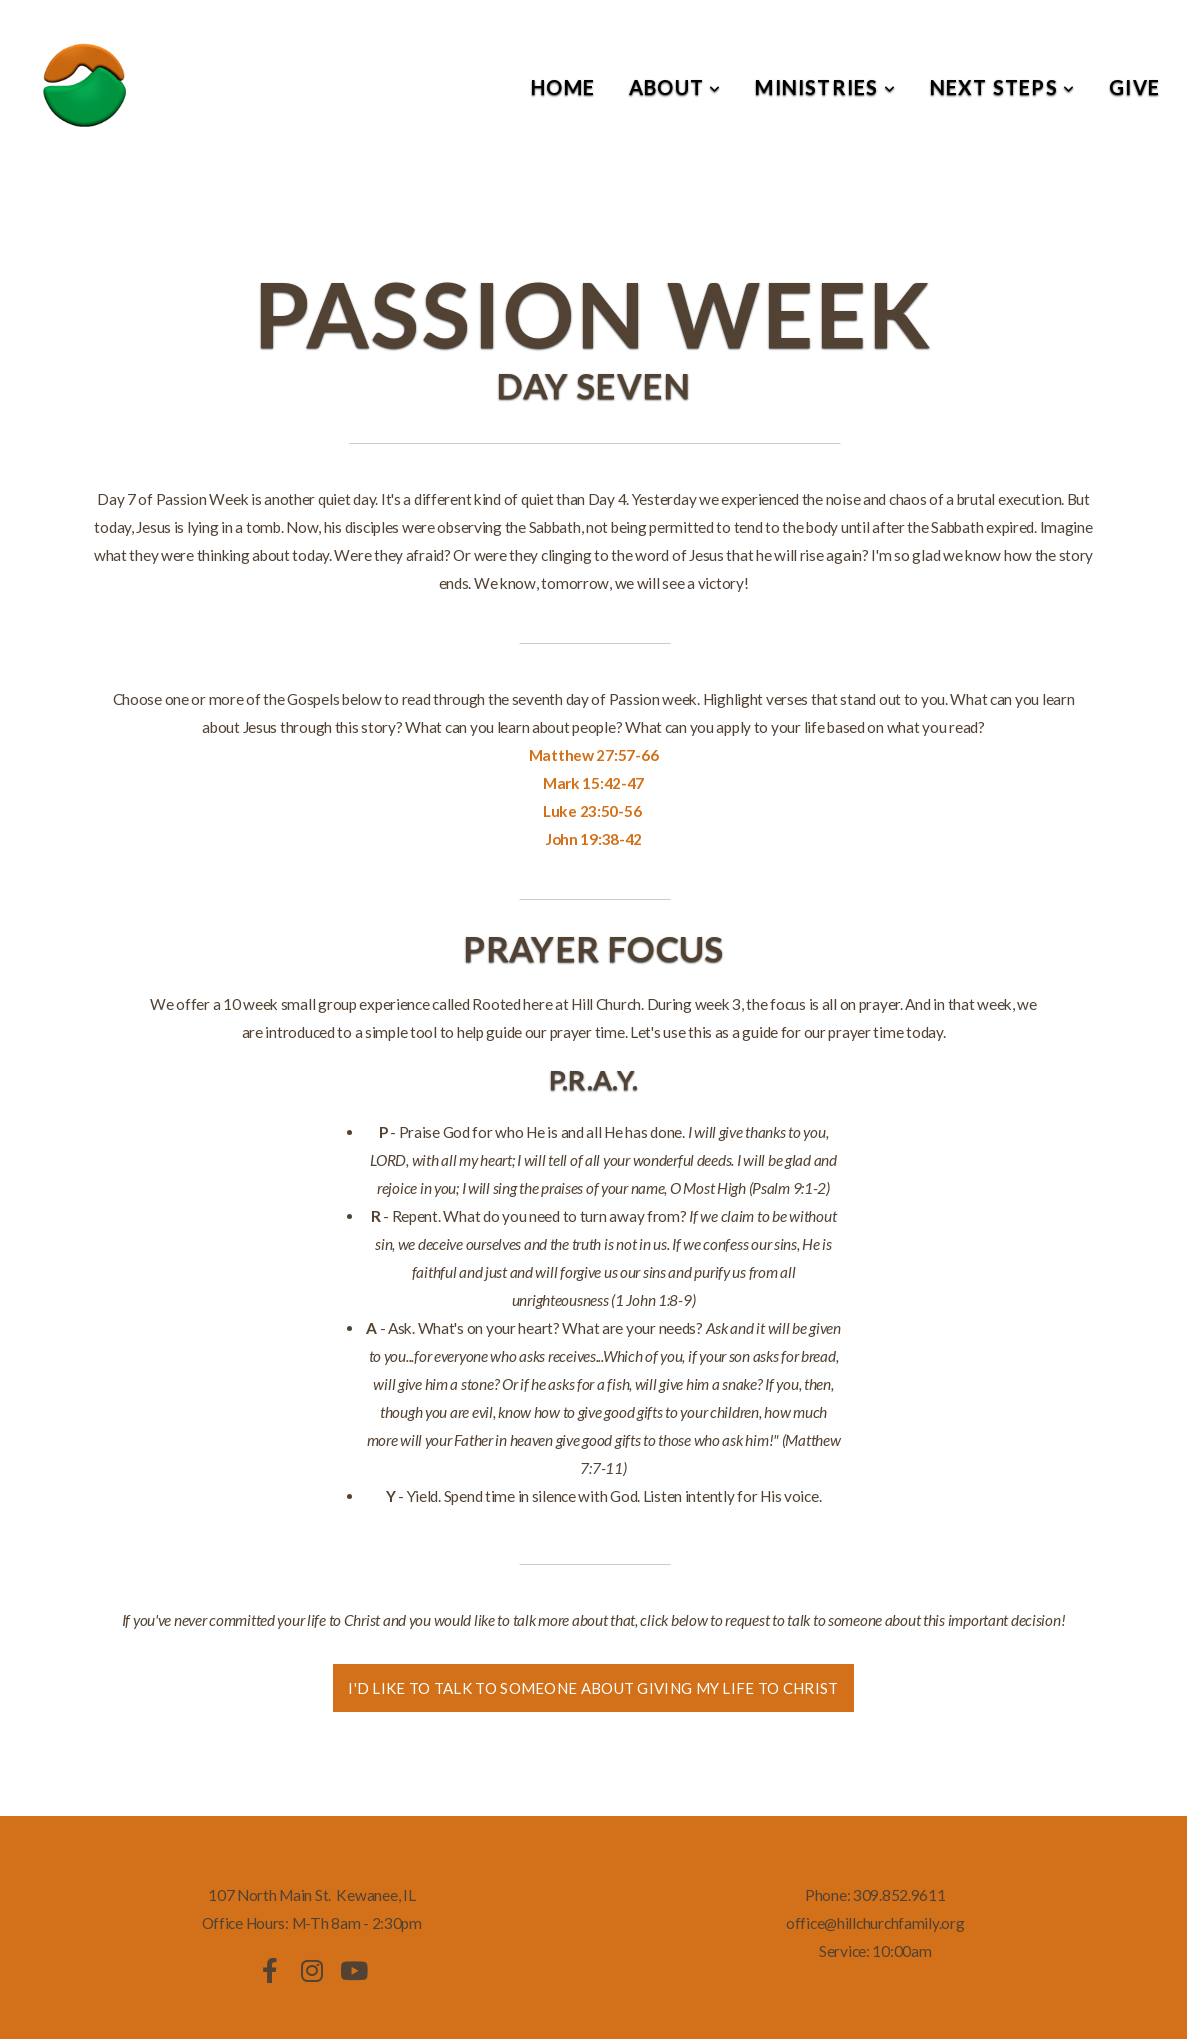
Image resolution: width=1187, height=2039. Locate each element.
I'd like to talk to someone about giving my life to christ (593, 1688)
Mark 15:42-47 (593, 783)
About (675, 87)
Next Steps (1002, 87)
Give (1134, 87)
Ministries (825, 87)
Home (563, 87)
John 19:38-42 (593, 839)
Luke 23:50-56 (592, 811)
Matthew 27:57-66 (594, 755)
